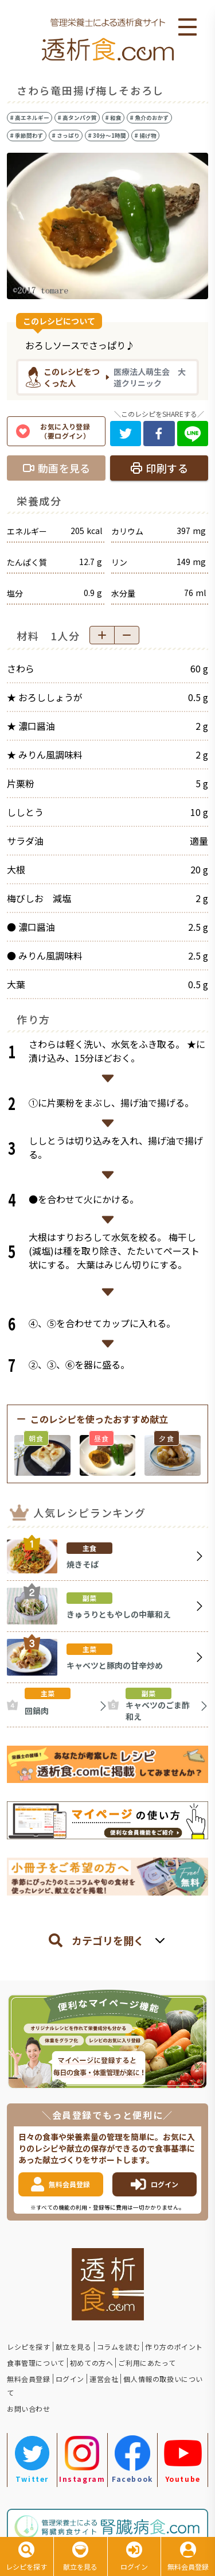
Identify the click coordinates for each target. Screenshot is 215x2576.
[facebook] (159, 433)
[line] (193, 433)
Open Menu (187, 27)
